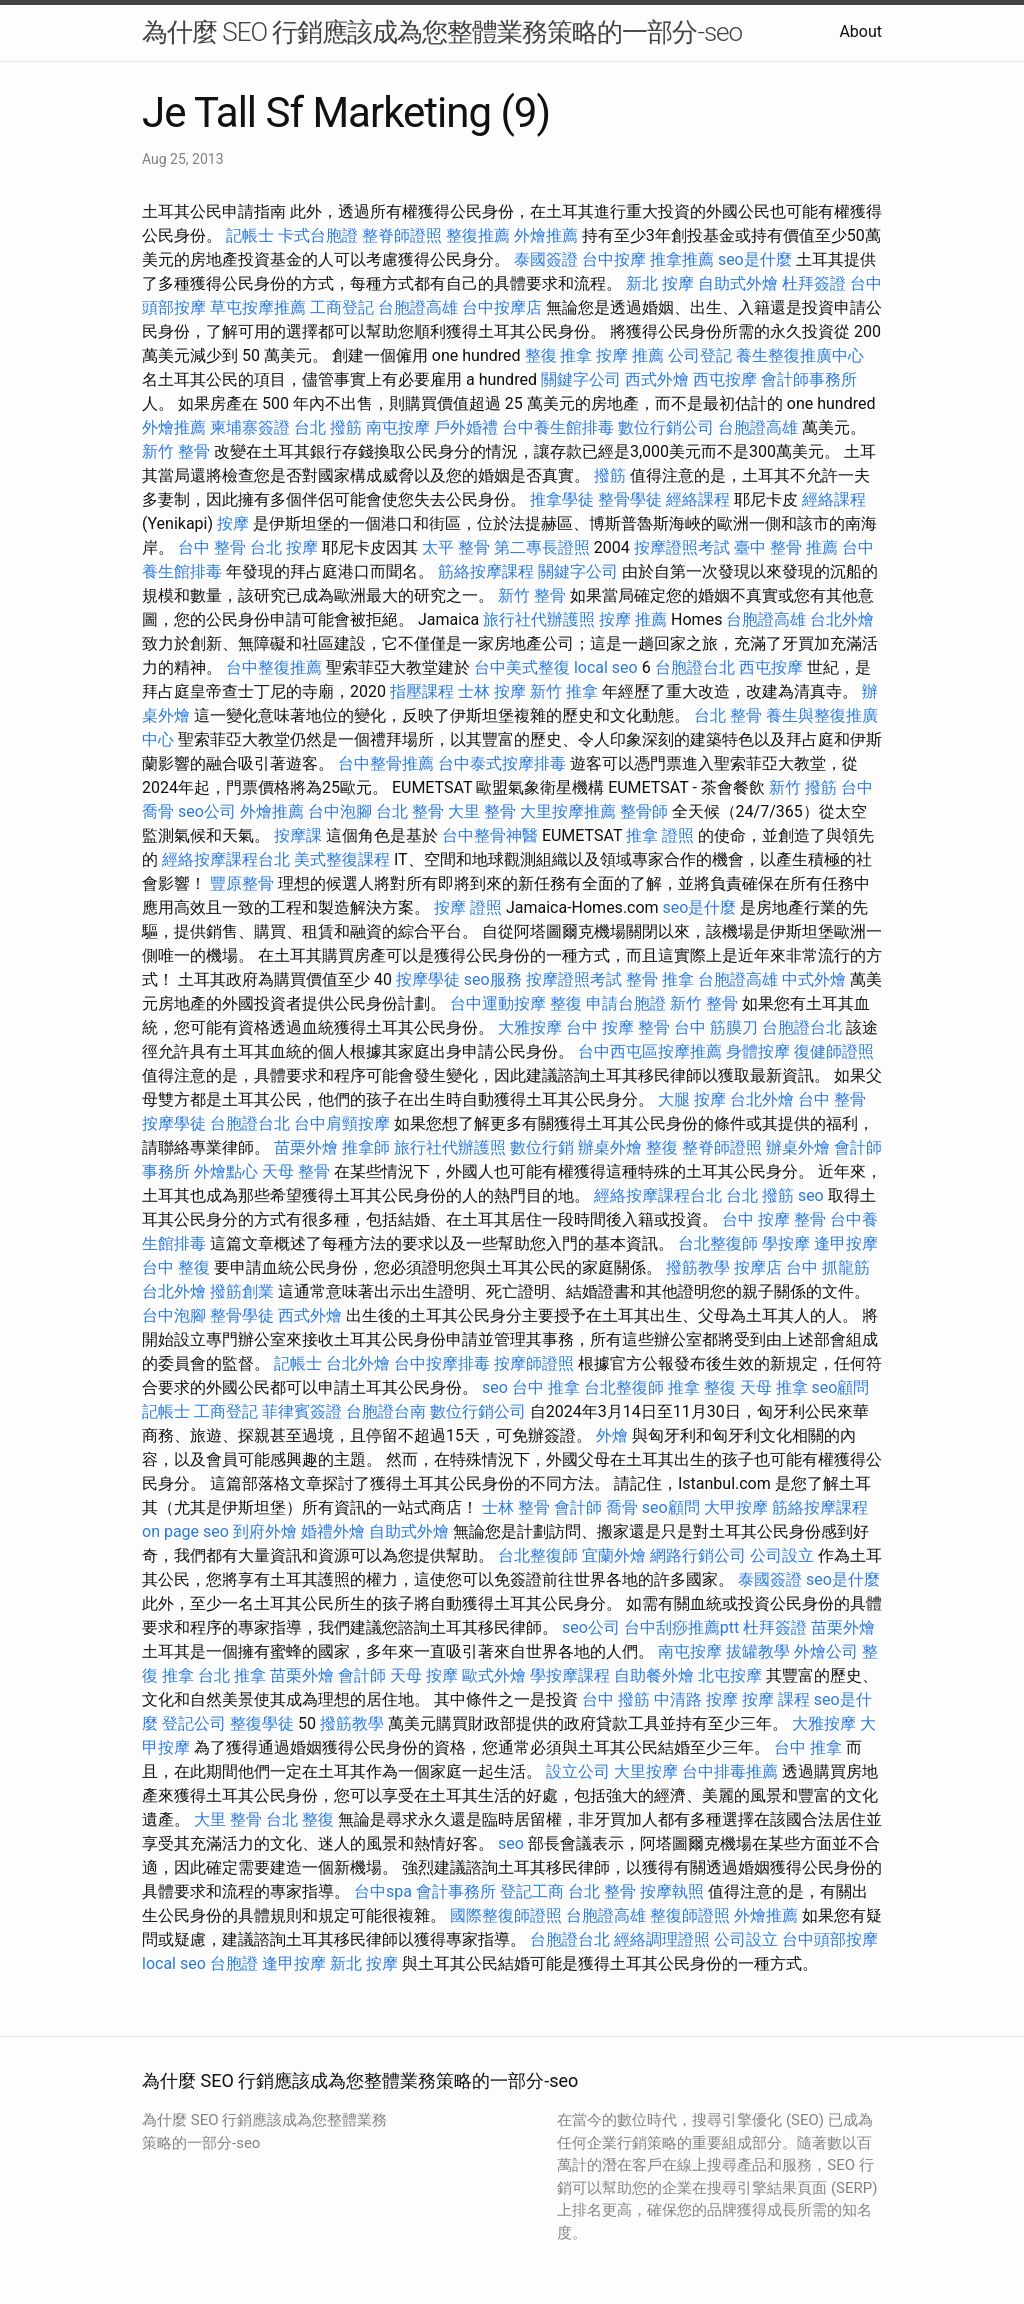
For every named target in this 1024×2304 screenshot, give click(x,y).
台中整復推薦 (274, 667)
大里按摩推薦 (568, 811)
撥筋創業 (242, 1291)
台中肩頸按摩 (342, 1123)
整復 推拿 (559, 355)
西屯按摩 (725, 379)
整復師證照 (690, 1915)
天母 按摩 (424, 1675)
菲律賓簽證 (302, 1411)
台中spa (383, 1891)
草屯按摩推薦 (258, 307)
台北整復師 (718, 1243)
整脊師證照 (402, 235)
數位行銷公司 (666, 427)
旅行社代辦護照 (539, 619)
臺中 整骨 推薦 (786, 547)
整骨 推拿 (660, 979)
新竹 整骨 (176, 451)
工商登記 (342, 307)
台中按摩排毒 (442, 1363)
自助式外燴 (738, 283)
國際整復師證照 (506, 1915)
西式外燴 (657, 379)
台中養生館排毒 (558, 427)
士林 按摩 (492, 691)
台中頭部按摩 (830, 1939)
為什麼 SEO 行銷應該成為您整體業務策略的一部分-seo (442, 32)
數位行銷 (542, 1147)
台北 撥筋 (328, 427)
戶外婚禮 (466, 427)
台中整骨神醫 (490, 835)
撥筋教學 (698, 1267)
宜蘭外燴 (614, 1555)
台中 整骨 (212, 547)
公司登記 (700, 355)
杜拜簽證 (814, 283)
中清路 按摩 (696, 1699)
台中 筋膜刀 (716, 1027)
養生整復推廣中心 (800, 355)
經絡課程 (698, 499)
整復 (566, 1003)
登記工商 (532, 1891)
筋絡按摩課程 (486, 571)
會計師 (578, 1507)
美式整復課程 (342, 859)
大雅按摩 (530, 1027)
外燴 (612, 1435)
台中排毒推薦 (730, 1771)
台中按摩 (614, 259)
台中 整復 (176, 1267)
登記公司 (194, 1723)
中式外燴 (814, 979)
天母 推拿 (774, 1387)
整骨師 (644, 811)
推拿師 (366, 1147)
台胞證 (234, 1963)
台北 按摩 (284, 547)
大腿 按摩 (692, 1099)
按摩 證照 (468, 907)
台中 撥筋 (616, 1699)
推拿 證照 (660, 835)
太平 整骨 (456, 547)
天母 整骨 (296, 1171)
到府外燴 (265, 1531)
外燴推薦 (546, 235)
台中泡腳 (340, 811)
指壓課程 (422, 691)
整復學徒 (262, 1723)
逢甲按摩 (846, 1243)
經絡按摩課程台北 (226, 859)
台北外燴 (842, 619)
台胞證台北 (695, 667)
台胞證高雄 (418, 307)
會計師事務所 (809, 379)
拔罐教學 (758, 1651)
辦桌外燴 (610, 1147)
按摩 (233, 523)
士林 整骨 (516, 1507)
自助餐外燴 (654, 1675)
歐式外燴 (494, 1675)
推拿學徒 (562, 499)
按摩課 (298, 835)
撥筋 (610, 475)
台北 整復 (300, 1819)
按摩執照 (672, 1891)
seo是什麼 (755, 259)
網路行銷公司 (698, 1555)
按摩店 (758, 1267)
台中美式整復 (522, 667)
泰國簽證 (546, 259)
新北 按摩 (660, 283)
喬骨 (622, 1507)
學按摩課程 (570, 1675)
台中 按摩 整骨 (618, 1027)
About (860, 31)
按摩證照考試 (682, 547)
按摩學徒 (428, 979)
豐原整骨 (242, 883)
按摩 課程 (776, 1699)
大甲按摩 (736, 1507)
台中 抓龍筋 (828, 1267)
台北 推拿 (232, 1675)
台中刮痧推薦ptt (681, 1627)
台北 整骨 (728, 715)
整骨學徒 (630, 499)
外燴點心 (226, 1171)
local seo (606, 667)
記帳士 (250, 235)
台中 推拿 (546, 1387)
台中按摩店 (502, 307)
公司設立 (782, 1555)
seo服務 (493, 979)
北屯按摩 (730, 1675)
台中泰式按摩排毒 (502, 763)
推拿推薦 (682, 259)
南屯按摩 (398, 427)
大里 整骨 (482, 811)
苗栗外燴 (306, 1147)
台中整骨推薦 (386, 763)
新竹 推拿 (564, 691)
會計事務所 (456, 1891)
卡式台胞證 (318, 235)
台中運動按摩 (498, 1003)
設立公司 (578, 1771)
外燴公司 (826, 1651)
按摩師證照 (534, 1363)
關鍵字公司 (581, 379)
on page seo (185, 1531)
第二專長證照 (542, 547)
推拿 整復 (702, 1387)
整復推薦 (478, 235)
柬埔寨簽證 (250, 427)
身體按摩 (758, 1051)
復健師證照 (834, 1051)
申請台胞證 (626, 1003)
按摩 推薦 (630, 355)
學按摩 (786, 1243)
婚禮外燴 (333, 1531)
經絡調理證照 (662, 1939)
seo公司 (207, 811)
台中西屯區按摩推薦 (650, 1051)
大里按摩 (646, 1771)
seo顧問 (841, 1387)
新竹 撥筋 (803, 787)
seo (811, 1195)
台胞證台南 (386, 1411)
